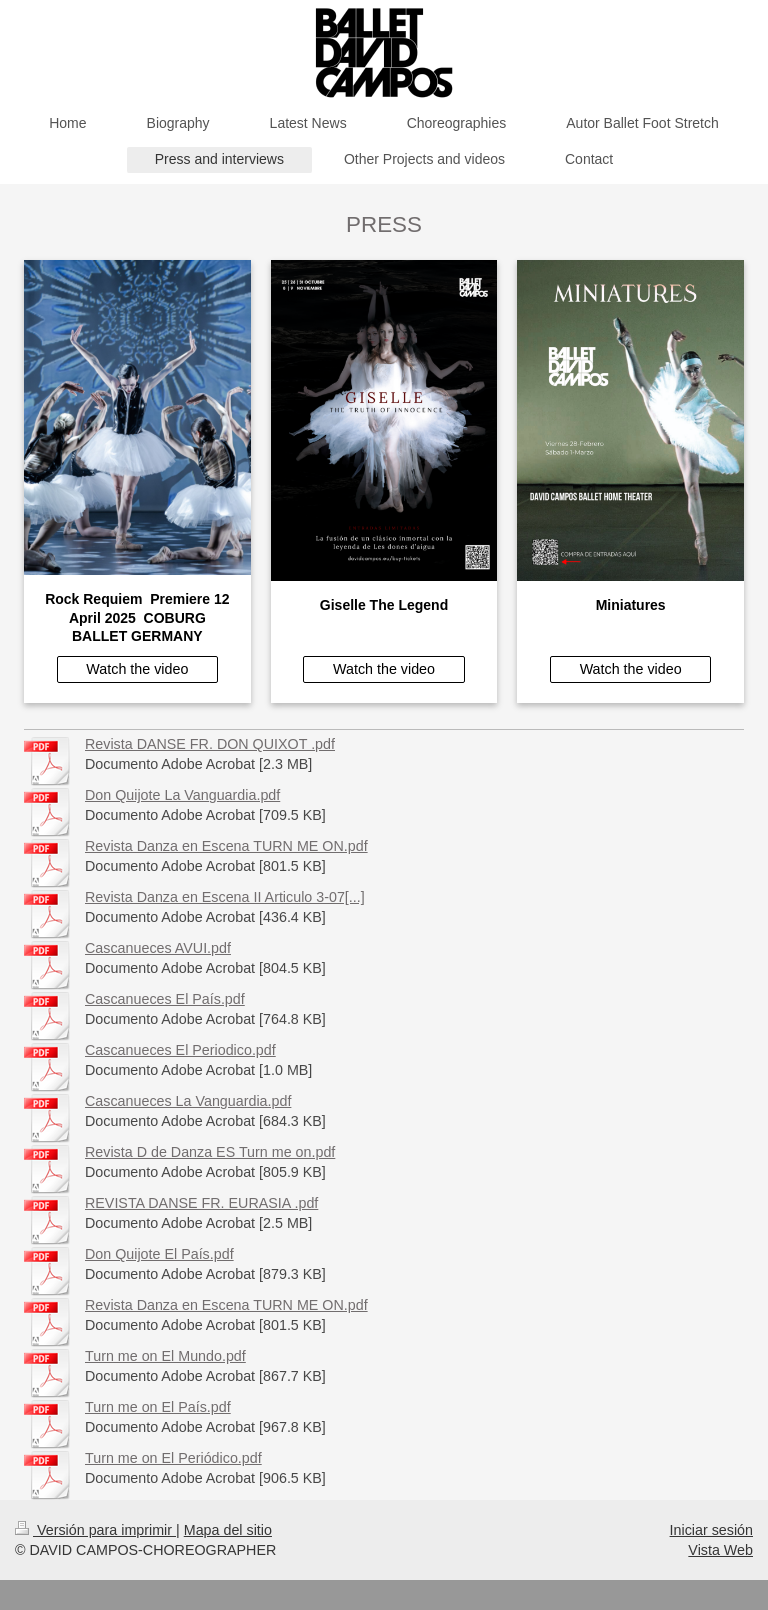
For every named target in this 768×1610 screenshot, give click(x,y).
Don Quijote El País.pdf (159, 1254)
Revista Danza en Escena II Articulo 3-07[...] (225, 897)
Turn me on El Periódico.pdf (173, 1458)
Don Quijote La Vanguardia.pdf (182, 795)
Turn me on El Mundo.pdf (165, 1356)
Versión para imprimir (95, 1530)
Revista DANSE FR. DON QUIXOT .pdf (210, 744)
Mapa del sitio (228, 1530)
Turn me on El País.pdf (158, 1407)
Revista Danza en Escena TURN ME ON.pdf (226, 846)
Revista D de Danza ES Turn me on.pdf (210, 1152)
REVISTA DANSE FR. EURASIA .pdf (201, 1203)
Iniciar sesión (711, 1530)
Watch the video (137, 669)
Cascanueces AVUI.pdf (158, 948)
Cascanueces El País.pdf (165, 999)
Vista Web (720, 1550)
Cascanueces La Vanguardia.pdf (188, 1101)
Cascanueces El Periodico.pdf (180, 1050)
